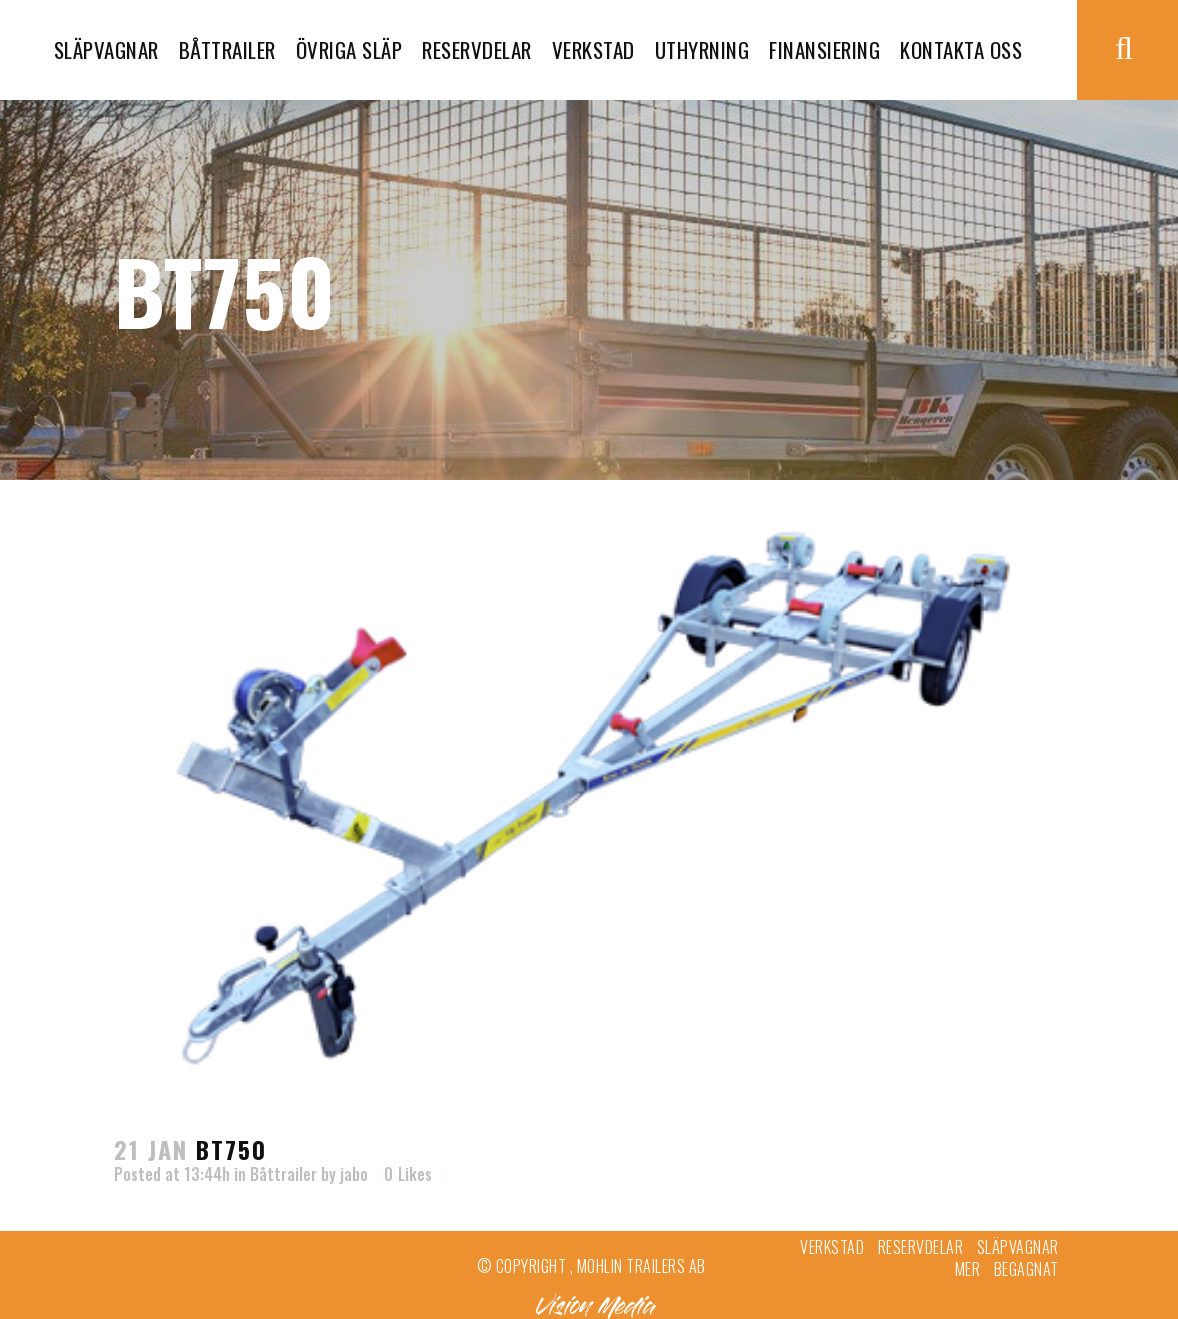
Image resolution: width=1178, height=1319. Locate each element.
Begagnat (1026, 1269)
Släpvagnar (1018, 1247)
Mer (968, 1269)
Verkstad (832, 1247)
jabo (354, 1174)
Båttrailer (283, 1174)
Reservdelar (921, 1247)
